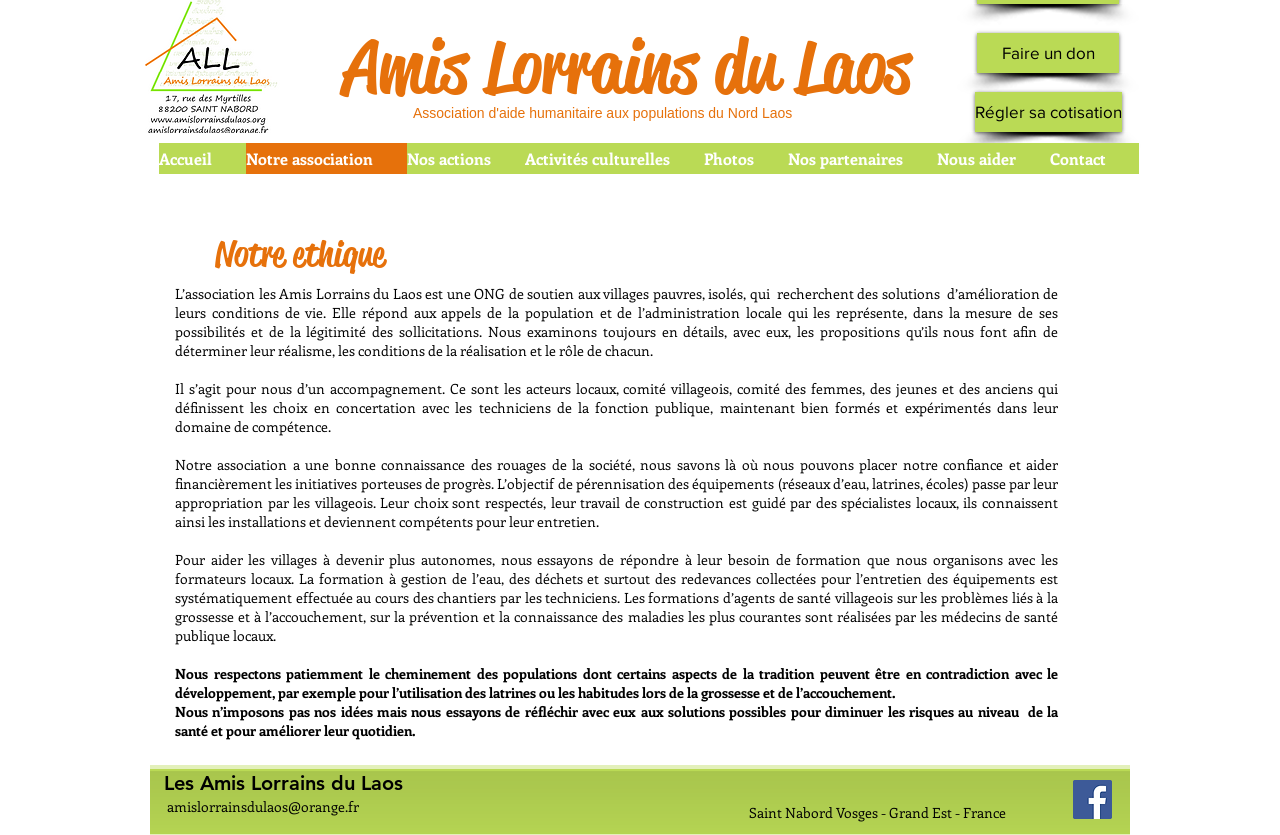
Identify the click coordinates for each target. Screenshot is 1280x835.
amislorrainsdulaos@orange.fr (263, 806)
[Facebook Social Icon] (1092, 799)
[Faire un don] (1048, 53)
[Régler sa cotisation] (1048, 112)
